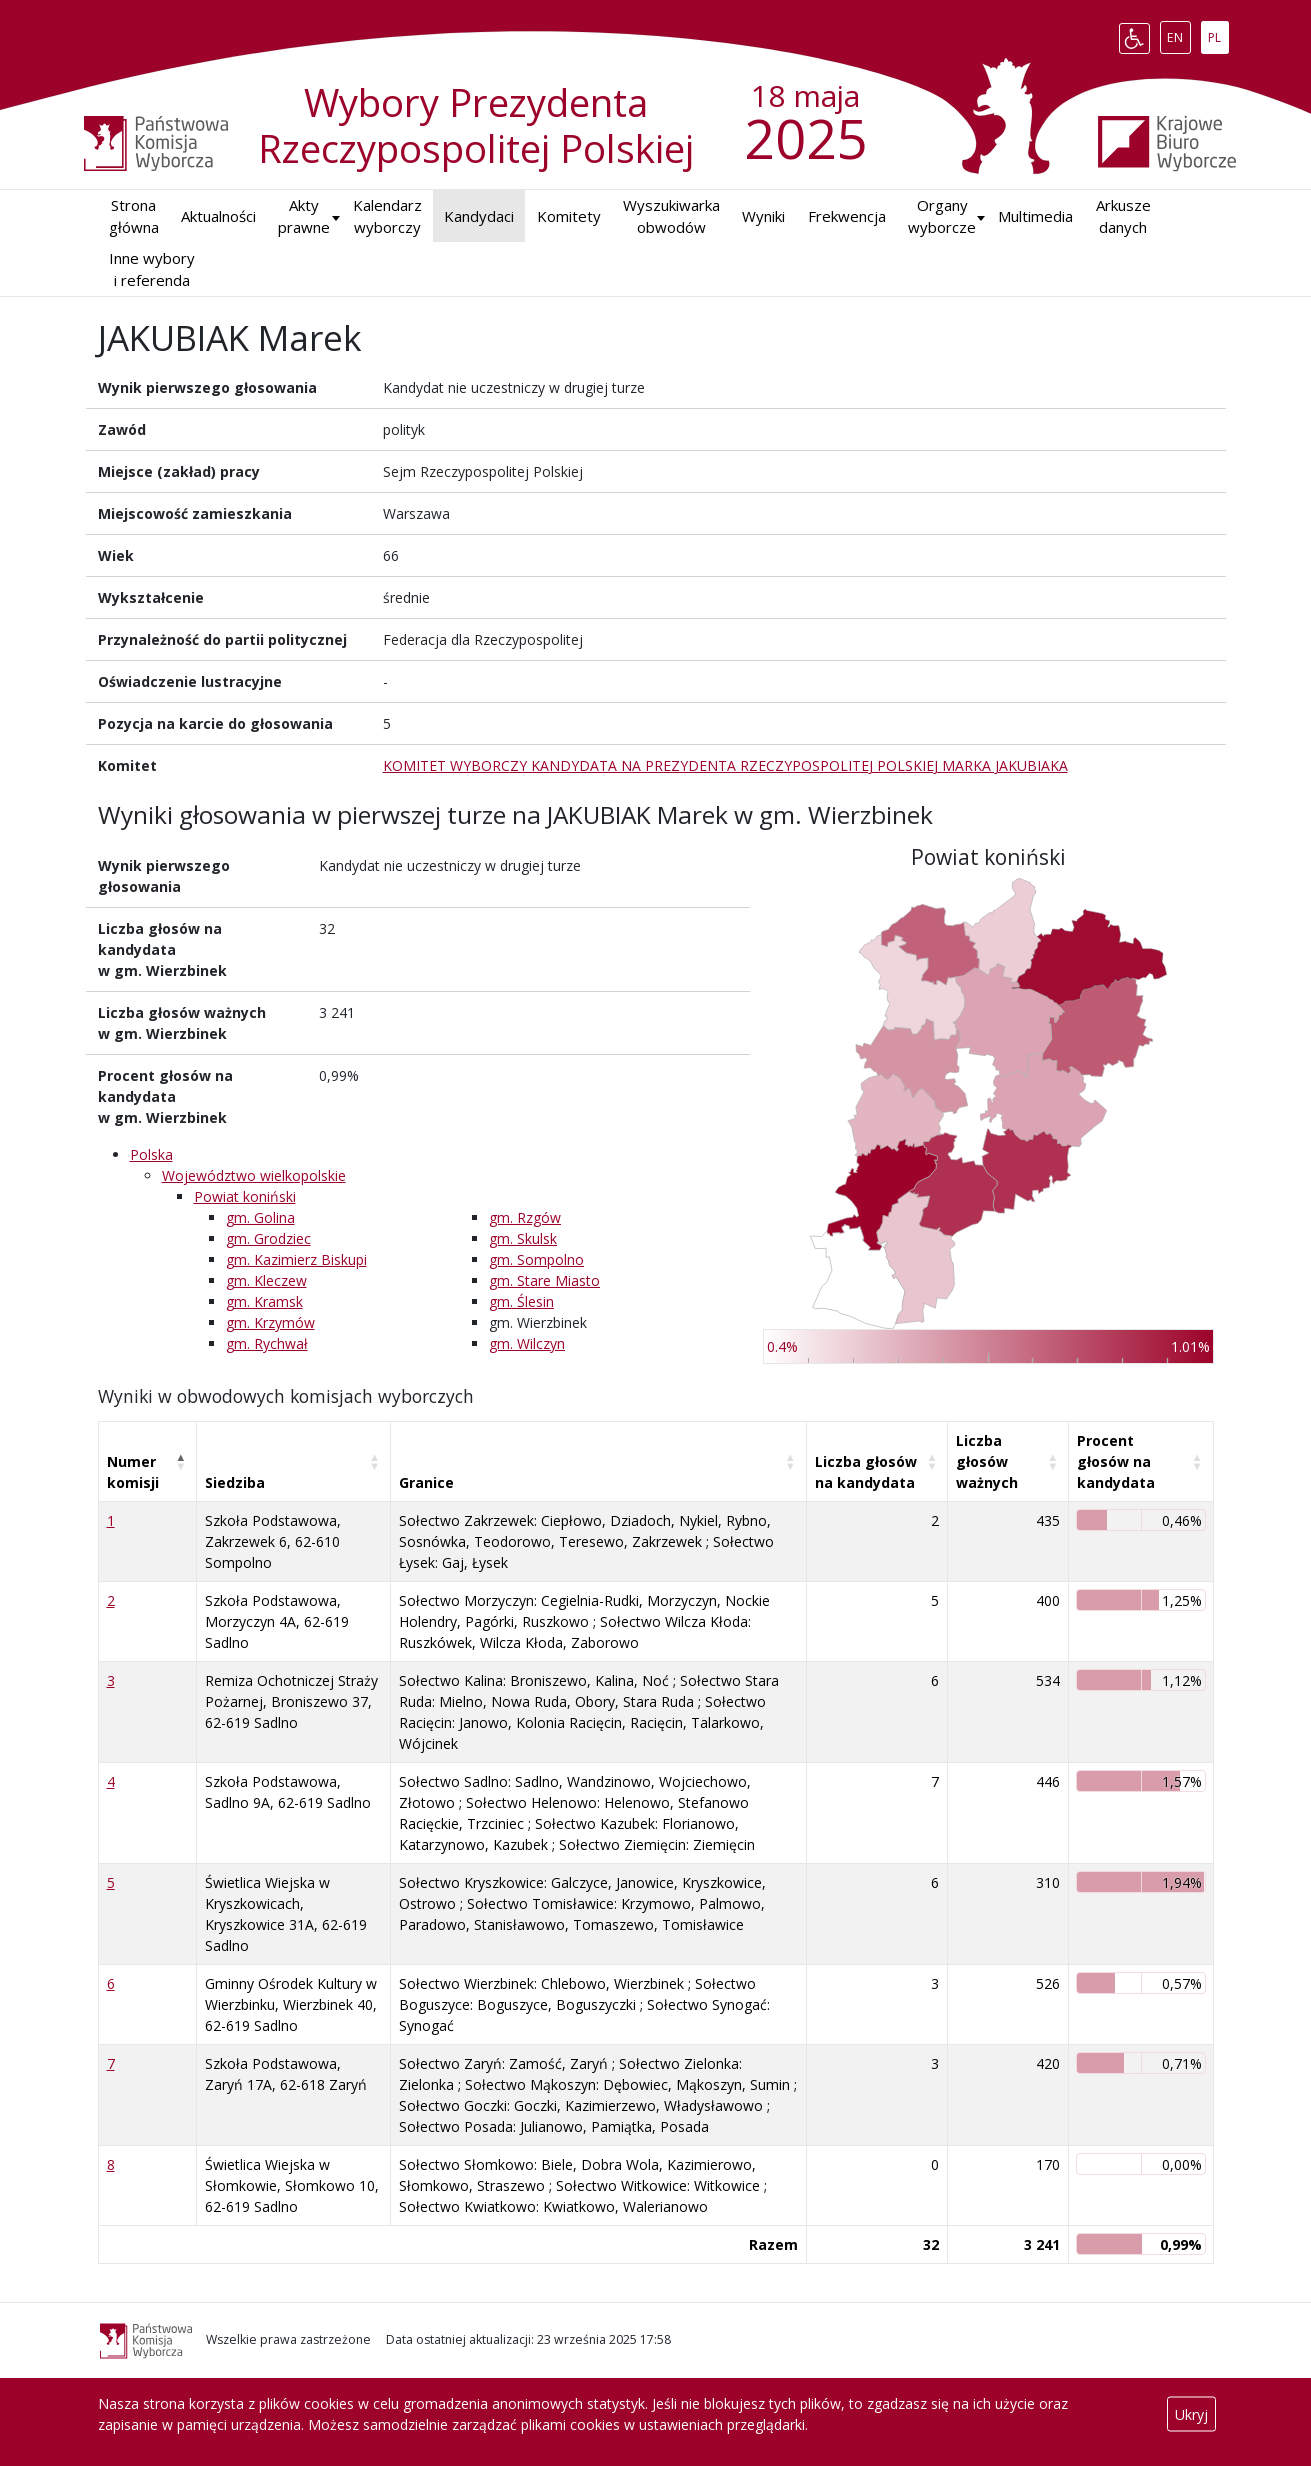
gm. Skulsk (523, 1238)
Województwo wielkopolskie (254, 1175)
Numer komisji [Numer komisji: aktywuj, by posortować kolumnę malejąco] (133, 1472)
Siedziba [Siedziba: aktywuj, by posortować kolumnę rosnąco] (235, 1482)
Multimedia (1035, 216)
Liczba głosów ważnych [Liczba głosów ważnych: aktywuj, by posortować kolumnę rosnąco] (987, 1461)
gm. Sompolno (536, 1259)
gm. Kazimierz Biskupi (296, 1259)
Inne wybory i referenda (152, 269)
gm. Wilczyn (527, 1343)
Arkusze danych (1123, 216)
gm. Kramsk (264, 1301)
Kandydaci (479, 216)
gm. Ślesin (521, 1301)
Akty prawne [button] (304, 216)
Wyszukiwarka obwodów (671, 216)
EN (1178, 34)
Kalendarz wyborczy (387, 216)
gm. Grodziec (268, 1238)
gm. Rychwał (267, 1343)
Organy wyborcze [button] (942, 216)
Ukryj (1191, 2414)
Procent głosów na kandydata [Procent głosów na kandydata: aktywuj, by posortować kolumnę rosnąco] (1116, 1461)
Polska (151, 1154)
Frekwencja (847, 216)
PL (1218, 34)
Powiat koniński (245, 1196)
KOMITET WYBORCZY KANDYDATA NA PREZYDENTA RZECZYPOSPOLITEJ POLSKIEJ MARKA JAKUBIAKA (725, 765)
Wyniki (763, 216)
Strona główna (134, 216)
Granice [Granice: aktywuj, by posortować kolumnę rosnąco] (426, 1482)
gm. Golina (260, 1217)
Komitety (569, 216)
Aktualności (218, 216)
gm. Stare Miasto (544, 1280)
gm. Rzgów (525, 1217)
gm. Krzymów (270, 1322)
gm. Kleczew (266, 1280)
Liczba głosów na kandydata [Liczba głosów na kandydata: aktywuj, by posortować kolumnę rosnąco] (866, 1472)
